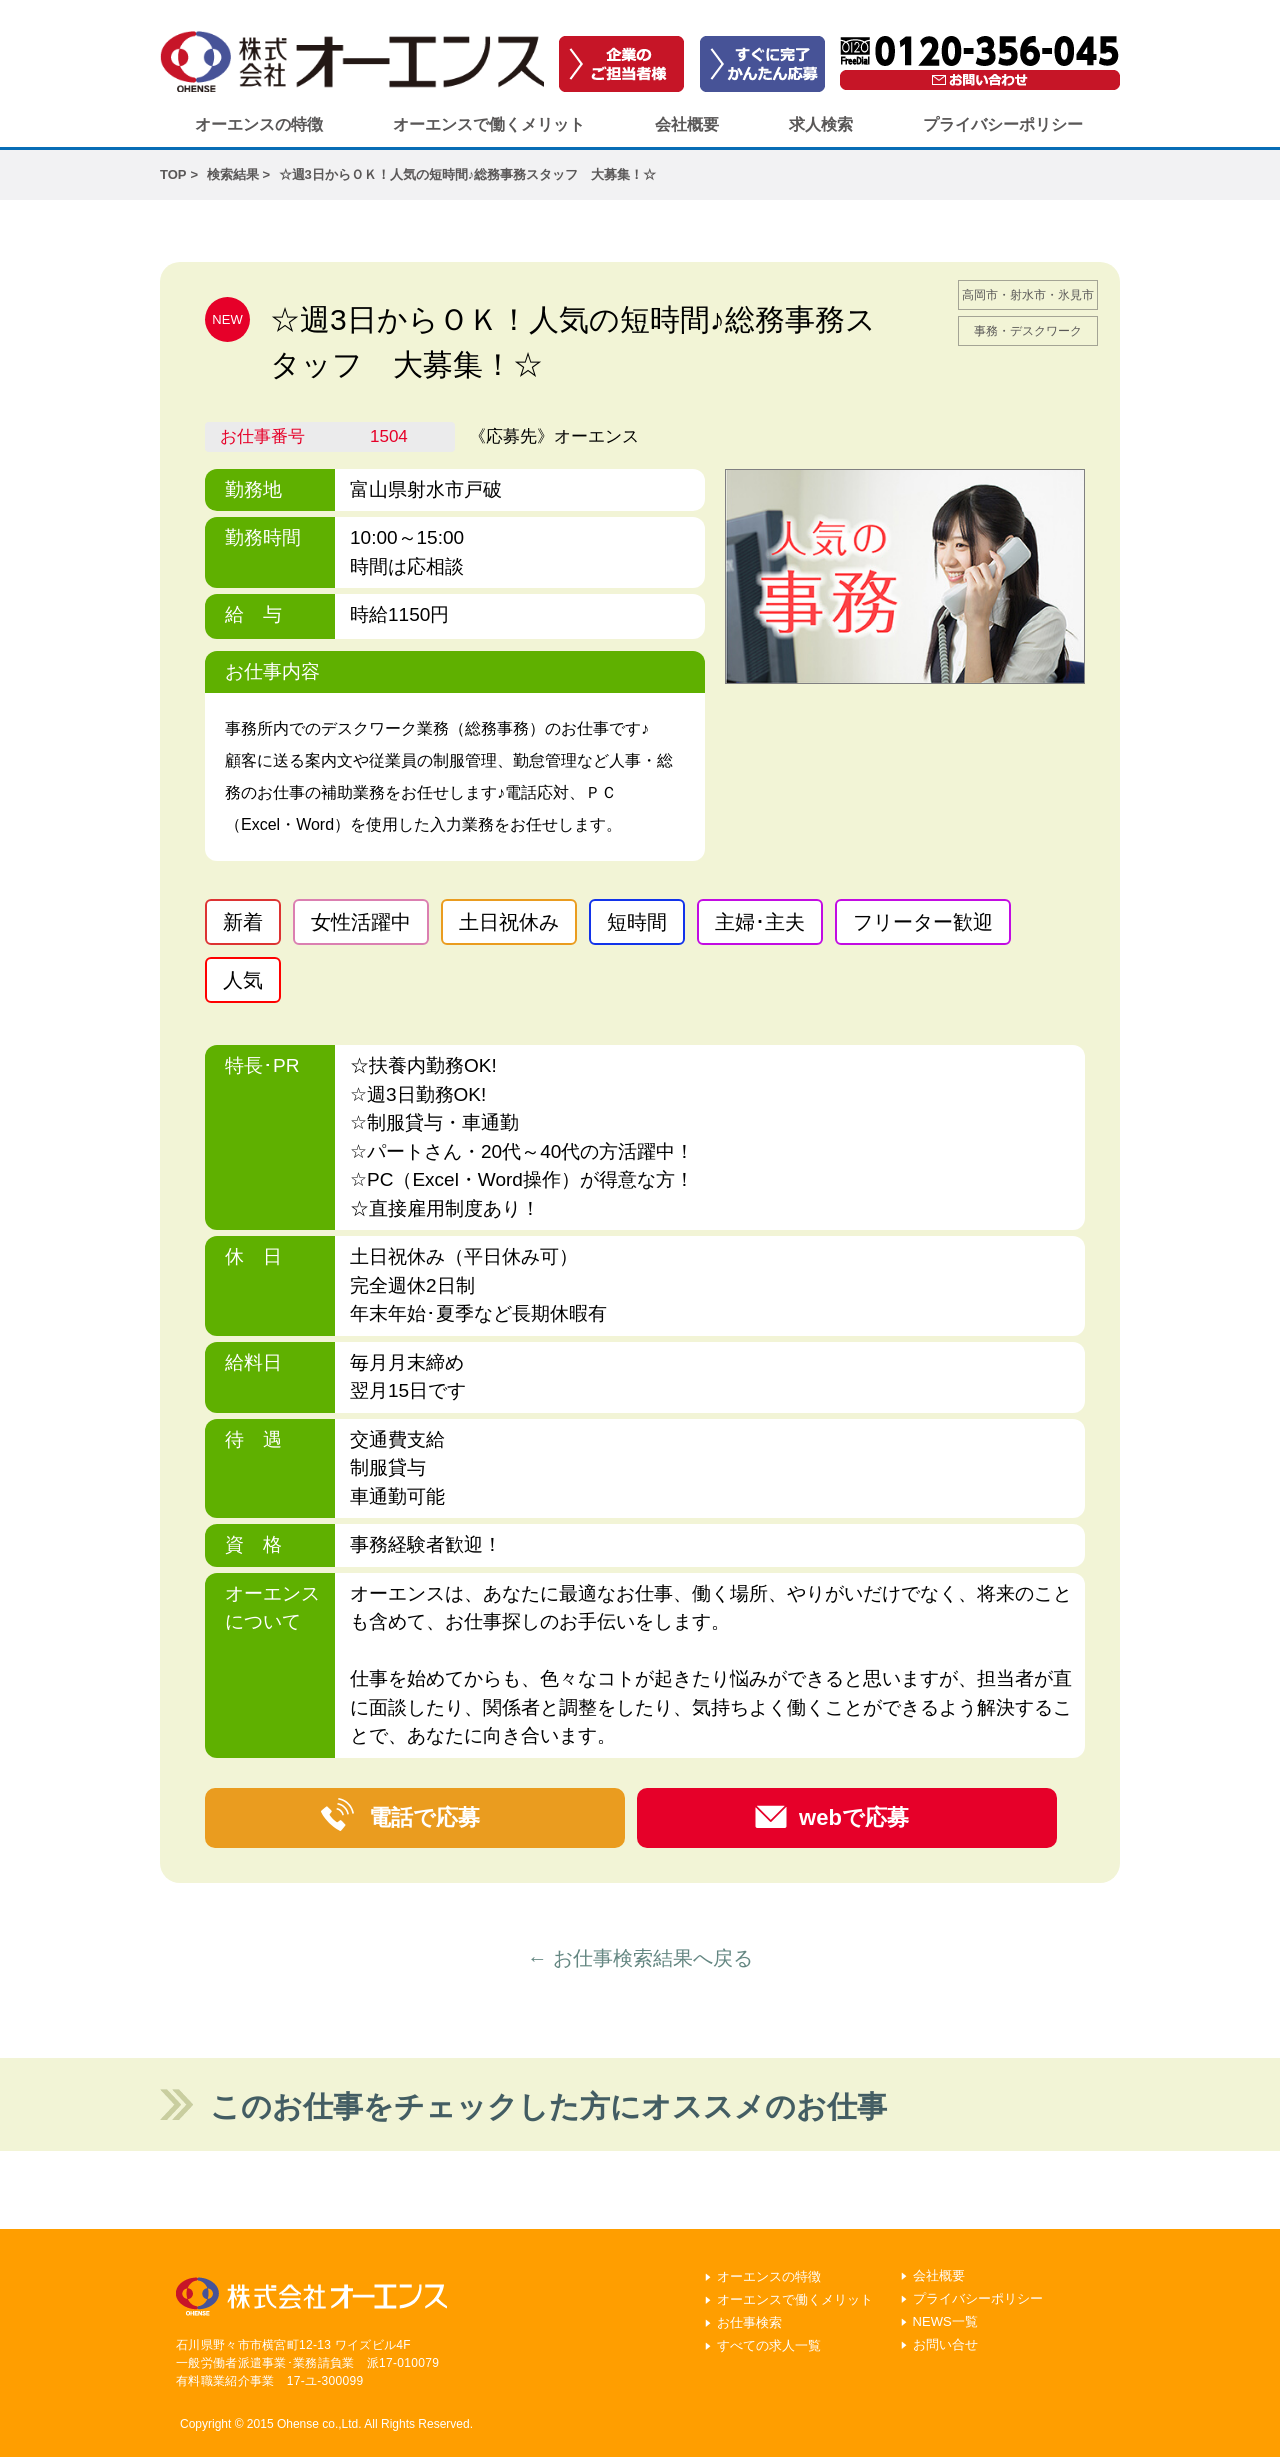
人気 (243, 980)
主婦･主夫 (760, 922)
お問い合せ (945, 2344)
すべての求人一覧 (769, 2345)
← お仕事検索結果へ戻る (640, 1958)
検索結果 (233, 174)
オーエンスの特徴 (259, 124)
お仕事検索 (749, 2322)
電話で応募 (424, 1817)
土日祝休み (509, 922)
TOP (173, 174)
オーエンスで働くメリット (489, 124)
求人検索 (821, 124)
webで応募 (854, 1817)
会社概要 (687, 124)
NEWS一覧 (945, 2321)
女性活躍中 (361, 922)
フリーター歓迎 (923, 922)
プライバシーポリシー (1003, 124)
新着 (243, 922)
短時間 (637, 922)
